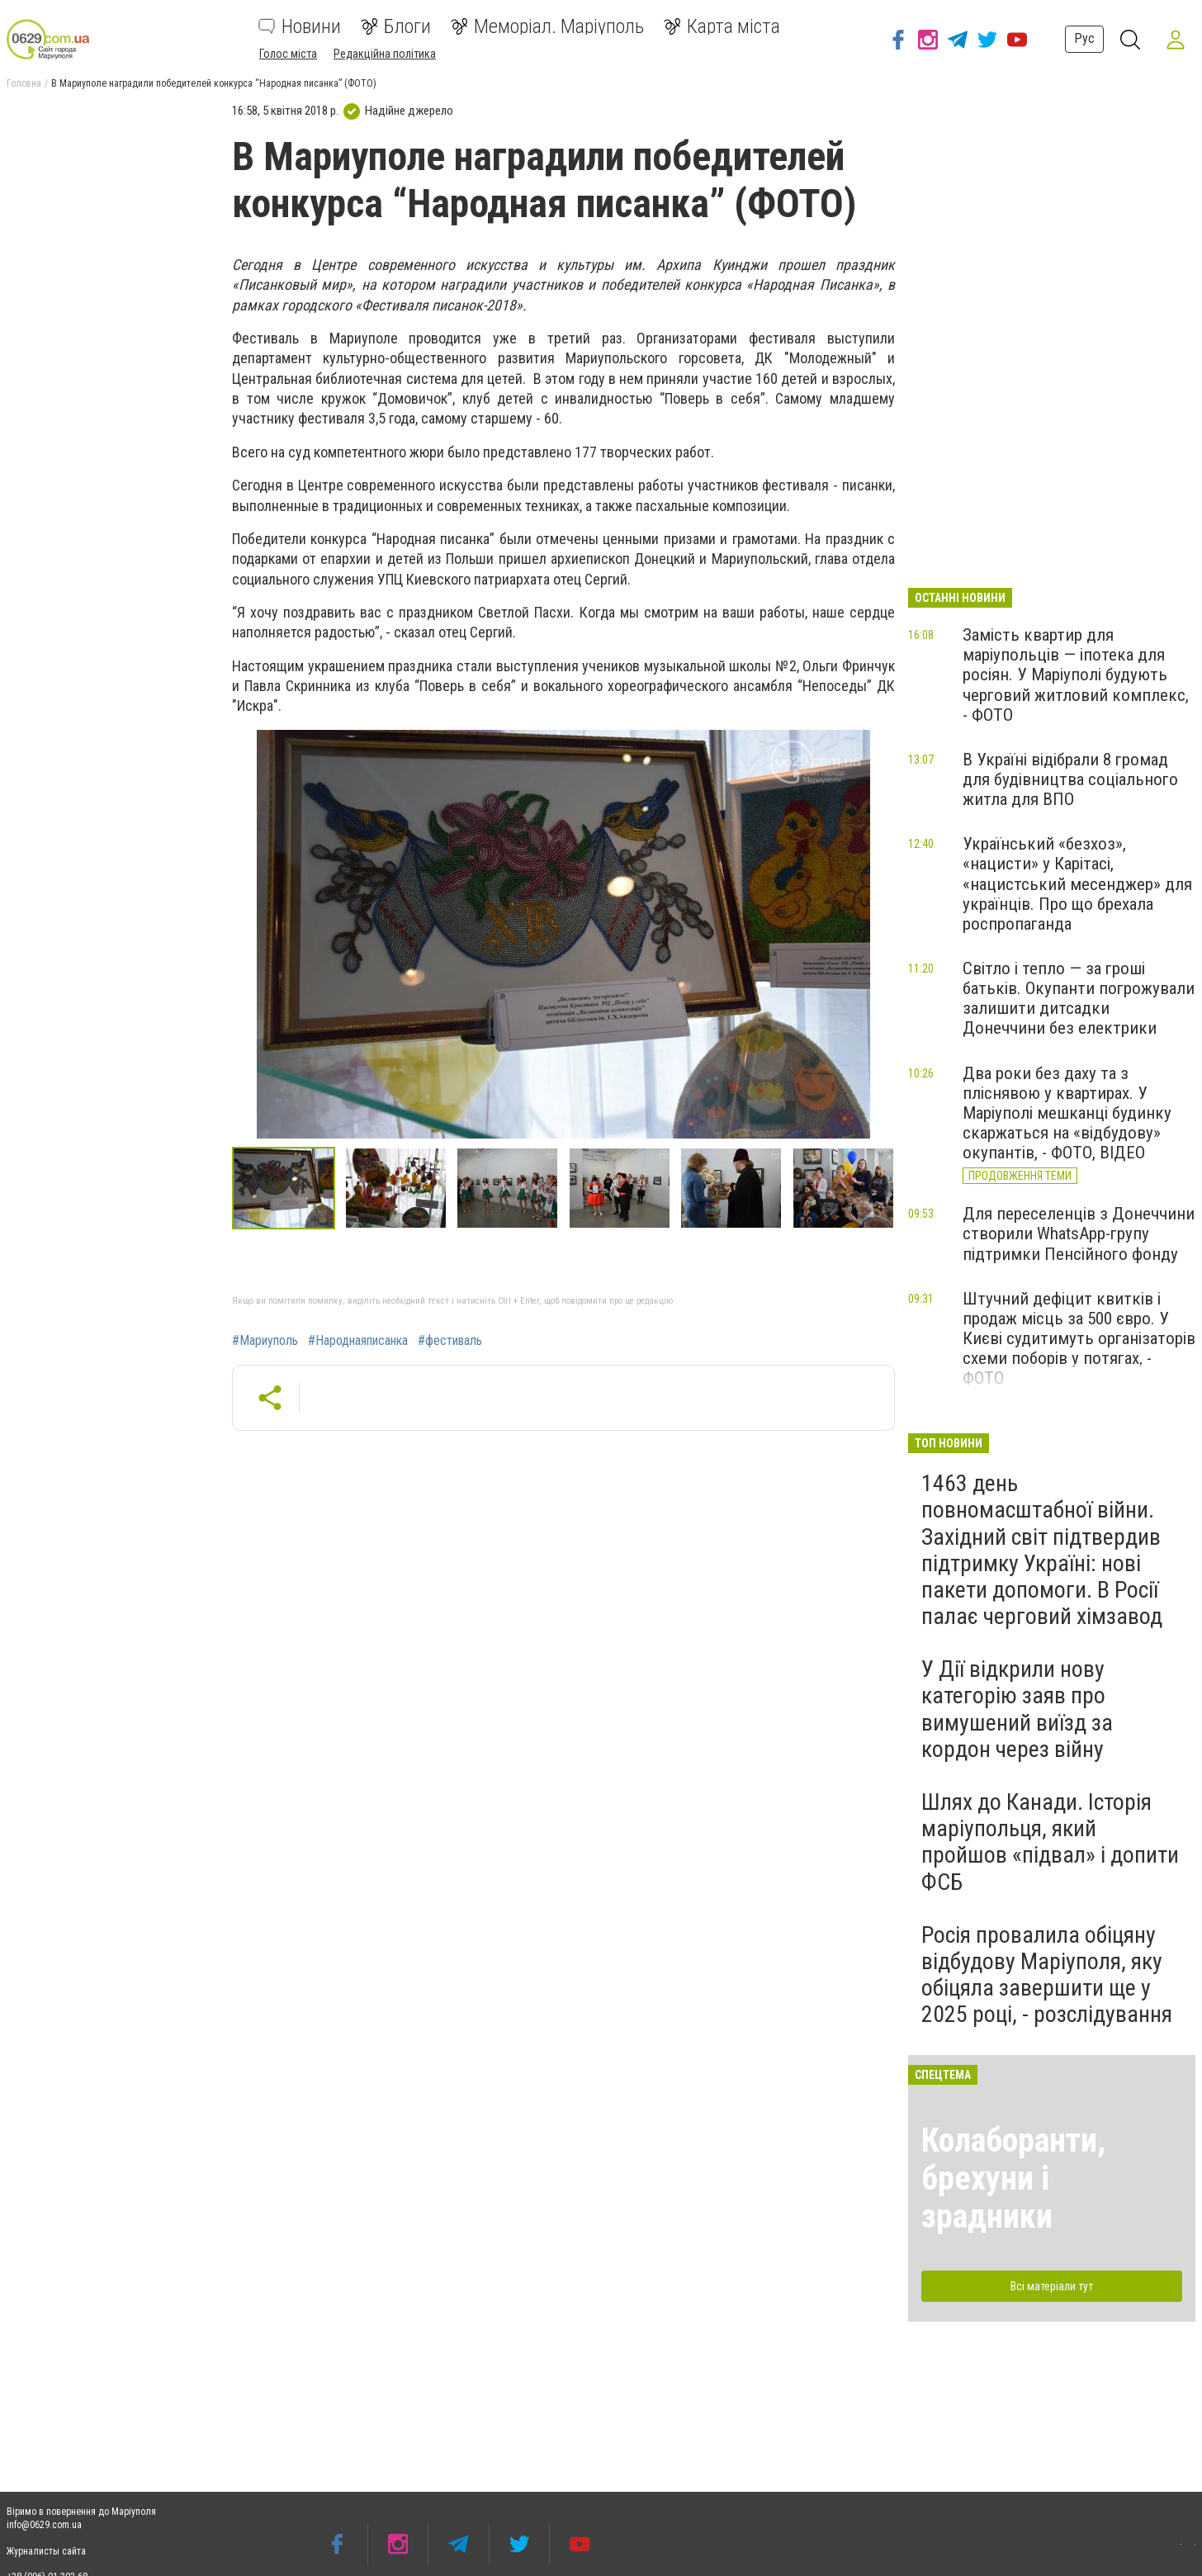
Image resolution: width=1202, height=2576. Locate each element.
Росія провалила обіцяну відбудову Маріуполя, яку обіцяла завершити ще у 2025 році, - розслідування (1046, 1975)
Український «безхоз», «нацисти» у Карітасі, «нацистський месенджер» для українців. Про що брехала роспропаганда (1077, 884)
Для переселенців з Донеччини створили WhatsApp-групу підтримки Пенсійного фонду (1079, 1233)
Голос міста (288, 53)
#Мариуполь (265, 1340)
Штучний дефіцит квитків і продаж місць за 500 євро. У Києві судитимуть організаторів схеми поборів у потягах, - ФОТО (1079, 1339)
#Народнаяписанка (358, 1340)
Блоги (396, 26)
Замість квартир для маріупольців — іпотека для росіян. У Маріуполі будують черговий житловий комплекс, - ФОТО (1076, 675)
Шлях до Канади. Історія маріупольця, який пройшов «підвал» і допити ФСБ (1050, 1842)
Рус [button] (1083, 38)
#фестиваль (450, 1340)
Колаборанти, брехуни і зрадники (1013, 2178)
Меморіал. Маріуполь (547, 26)
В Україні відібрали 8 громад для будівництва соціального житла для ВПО (1070, 779)
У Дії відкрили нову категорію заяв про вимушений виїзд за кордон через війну (1017, 1709)
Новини (299, 26)
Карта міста (722, 26)
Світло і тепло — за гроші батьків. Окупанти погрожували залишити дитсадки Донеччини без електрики (1079, 998)
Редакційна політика (385, 53)
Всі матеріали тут (1051, 2286)
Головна (24, 83)
